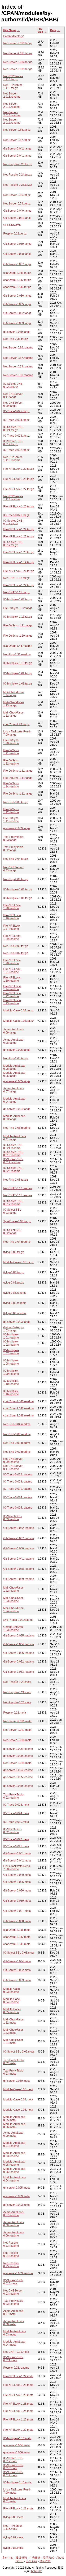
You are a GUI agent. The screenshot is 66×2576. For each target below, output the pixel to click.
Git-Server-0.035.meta (17, 1881)
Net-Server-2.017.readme (11, 105)
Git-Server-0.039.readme (18, 1578)
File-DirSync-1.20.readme (11, 742)
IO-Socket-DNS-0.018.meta (13, 2467)
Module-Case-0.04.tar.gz (18, 1020)
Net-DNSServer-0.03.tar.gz (13, 869)
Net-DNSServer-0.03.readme (13, 2292)
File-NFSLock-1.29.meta (18, 2395)
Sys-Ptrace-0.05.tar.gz (17, 1221)
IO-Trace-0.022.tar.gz (16, 449)
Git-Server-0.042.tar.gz (17, 148)
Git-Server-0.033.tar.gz (17, 323)
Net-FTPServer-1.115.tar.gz (13, 86)
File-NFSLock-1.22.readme (12, 995)
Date (53, 30)
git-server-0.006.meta (16, 2452)
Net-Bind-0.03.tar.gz (15, 946)
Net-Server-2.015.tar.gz (17, 69)
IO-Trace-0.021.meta (16, 1846)
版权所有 (36, 2571)
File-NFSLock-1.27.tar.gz (18, 489)
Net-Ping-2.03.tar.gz (15, 1179)
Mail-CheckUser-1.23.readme (13, 1599)
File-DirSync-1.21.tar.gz (17, 625)
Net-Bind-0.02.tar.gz (15, 953)
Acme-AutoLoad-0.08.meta (13, 2323)
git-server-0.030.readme (18, 1785)
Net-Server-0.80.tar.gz (16, 194)
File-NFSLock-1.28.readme (12, 907)
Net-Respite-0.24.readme (11, 2254)
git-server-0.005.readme (18, 1777)
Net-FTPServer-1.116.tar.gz (13, 78)
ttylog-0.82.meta (13, 2537)
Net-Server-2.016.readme (11, 121)
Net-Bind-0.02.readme (16, 1451)
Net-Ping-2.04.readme (16, 1241)
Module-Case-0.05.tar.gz (18, 1010)
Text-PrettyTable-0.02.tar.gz (13, 849)
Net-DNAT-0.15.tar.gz (16, 592)
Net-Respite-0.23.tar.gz (17, 184)
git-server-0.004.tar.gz (16, 1108)
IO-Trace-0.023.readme (17, 1481)
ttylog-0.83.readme (14, 1313)
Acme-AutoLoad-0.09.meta (13, 2134)
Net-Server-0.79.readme (18, 366)
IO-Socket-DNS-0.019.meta (13, 2474)
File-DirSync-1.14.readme (11, 785)
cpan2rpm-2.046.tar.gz (17, 287)
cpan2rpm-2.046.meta (16, 1929)
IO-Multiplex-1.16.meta (17, 2438)
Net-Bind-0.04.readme (16, 1424)
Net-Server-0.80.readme (18, 375)
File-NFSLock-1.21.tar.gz (18, 571)
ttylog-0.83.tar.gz (13, 1272)
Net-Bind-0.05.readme (16, 1434)
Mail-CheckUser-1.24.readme (13, 1610)
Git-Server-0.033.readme (18, 1671)
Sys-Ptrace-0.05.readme (18, 1619)
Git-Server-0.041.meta (17, 1853)
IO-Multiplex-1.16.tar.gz (17, 616)
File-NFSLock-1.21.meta (18, 2508)
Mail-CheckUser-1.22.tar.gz (13, 714)
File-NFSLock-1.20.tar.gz (18, 552)
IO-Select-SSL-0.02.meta (18, 2051)
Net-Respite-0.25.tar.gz (17, 164)
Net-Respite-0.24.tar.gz (17, 174)
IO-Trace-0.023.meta (16, 1804)
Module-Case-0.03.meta (18, 2089)
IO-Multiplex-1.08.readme (11, 1362)
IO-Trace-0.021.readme (17, 1488)
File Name (9, 30)
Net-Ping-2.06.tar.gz (15, 879)
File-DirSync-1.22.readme (11, 762)
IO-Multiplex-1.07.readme (11, 1352)
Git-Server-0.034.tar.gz (17, 217)
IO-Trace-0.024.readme (17, 1497)
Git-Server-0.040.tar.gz (17, 210)
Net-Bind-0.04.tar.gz (15, 858)
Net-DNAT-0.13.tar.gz (16, 578)
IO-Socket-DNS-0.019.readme (13, 1161)
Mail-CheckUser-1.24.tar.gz (13, 694)
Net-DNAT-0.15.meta (16, 2351)
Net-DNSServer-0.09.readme (13, 1460)
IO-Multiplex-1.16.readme (11, 1393)
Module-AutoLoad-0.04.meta (14, 2343)
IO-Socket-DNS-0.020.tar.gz (13, 385)
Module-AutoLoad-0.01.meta (14, 2500)
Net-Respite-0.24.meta (17, 1692)
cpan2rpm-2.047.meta (16, 1936)
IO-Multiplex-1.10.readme (11, 1382)
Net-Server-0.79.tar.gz (16, 203)
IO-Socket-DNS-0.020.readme (13, 1169)
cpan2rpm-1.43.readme (17, 645)
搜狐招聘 (21, 2557)
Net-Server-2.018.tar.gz (17, 43)
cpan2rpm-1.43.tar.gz (16, 724)
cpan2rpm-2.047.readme (18, 1408)
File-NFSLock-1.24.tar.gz (18, 529)
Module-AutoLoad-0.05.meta (14, 2118)
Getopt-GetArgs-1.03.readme (13, 1628)
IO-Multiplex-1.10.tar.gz (17, 663)
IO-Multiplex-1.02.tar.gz (17, 889)
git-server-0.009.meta (16, 2196)
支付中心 (7, 2557)
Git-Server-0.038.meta (17, 1921)
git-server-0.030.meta (16, 2080)
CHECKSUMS (12, 224)
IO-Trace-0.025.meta (16, 1821)
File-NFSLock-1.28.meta (18, 2384)
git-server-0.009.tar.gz (16, 828)
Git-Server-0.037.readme (18, 1538)
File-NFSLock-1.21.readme (12, 970)
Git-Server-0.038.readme (18, 1568)
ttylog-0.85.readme (14, 1292)
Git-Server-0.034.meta (17, 1961)
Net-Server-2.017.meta (17, 1729)
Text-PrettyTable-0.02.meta (13, 2062)
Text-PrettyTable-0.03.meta (13, 2072)
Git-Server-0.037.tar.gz (17, 264)
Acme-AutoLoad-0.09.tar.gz (13, 1031)
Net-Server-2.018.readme (11, 95)
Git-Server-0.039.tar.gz (17, 243)
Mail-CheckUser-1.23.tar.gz (13, 704)
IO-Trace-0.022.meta (16, 1839)
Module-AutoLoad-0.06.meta (14, 2126)
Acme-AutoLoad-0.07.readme (13, 2214)
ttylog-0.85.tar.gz (13, 1252)
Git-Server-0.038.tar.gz (17, 253)
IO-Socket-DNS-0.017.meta (13, 2460)
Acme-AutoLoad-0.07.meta (13, 2312)
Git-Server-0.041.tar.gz (17, 155)
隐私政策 (45, 2561)
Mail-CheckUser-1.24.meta (13, 2041)
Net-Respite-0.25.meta (17, 1702)
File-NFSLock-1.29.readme (12, 937)
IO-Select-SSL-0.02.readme (12, 1831)
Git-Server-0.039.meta (17, 1900)
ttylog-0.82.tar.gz (13, 1282)
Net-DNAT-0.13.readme (17, 1188)
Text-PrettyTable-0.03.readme (13, 2302)
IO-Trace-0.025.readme (17, 1507)
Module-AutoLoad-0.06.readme (14, 2170)
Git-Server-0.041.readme (18, 1558)
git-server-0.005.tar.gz (16, 1081)
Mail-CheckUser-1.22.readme (13, 1589)
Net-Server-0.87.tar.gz (16, 139)
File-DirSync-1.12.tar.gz (17, 793)
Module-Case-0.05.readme (12, 2011)
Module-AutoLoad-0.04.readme (14, 2179)
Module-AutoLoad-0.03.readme (14, 2154)
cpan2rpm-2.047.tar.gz (17, 279)
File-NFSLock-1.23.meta (18, 2403)
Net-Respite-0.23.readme (11, 2244)
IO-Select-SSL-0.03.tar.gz (12, 1211)
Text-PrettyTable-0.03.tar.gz (13, 838)
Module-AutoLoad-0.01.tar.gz (14, 1138)
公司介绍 (31, 2561)
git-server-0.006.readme (18, 1748)
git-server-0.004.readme (18, 1770)
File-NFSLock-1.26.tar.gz (18, 506)
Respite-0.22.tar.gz (15, 233)
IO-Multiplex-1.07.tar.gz (17, 599)
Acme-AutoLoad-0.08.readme (13, 2224)
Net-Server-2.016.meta (17, 1721)
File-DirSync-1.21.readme (11, 752)
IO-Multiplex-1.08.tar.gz (17, 683)
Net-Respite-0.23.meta (17, 1681)
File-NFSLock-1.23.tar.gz (18, 536)
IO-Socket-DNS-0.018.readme (13, 1154)
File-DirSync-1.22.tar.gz (17, 608)
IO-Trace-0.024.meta (16, 1813)
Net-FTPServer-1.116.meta (13, 2527)
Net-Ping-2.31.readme (16, 654)
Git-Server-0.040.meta (17, 1874)
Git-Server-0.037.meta (17, 1910)
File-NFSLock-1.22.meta (18, 2376)
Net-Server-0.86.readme (18, 347)
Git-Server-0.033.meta (17, 1980)
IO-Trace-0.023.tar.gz (16, 435)
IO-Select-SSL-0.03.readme (12, 1518)
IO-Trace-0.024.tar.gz (16, 419)
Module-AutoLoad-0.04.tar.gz (14, 1100)
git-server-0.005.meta (16, 2187)
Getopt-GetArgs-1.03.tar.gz (13, 1329)
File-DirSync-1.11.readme (11, 820)
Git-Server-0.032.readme (18, 1661)
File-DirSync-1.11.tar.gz (17, 770)
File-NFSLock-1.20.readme (12, 962)
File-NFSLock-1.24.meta (18, 2410)
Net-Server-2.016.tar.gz (17, 62)
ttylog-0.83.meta (13, 2547)
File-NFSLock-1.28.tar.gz (18, 478)
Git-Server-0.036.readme (18, 1652)
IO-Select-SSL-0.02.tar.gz (12, 1232)
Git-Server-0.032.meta (17, 1970)
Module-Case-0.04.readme (12, 2001)
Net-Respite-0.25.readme (11, 2265)
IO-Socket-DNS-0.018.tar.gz (13, 522)
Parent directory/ (13, 36)
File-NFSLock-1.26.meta (18, 2419)
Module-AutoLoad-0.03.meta (14, 2333)
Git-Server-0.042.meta (17, 1860)
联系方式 (48, 2557)
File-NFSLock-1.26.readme (12, 917)
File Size (40, 30)
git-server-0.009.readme (18, 1755)
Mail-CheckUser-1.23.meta (13, 2031)
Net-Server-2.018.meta (17, 1740)
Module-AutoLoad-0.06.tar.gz (14, 1067)
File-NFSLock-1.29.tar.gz (18, 468)
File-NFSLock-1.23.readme (12, 1002)
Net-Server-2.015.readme (11, 114)
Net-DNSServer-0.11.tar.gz (13, 395)
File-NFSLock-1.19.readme (12, 979)
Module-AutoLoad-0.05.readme (14, 2163)
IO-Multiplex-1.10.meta (17, 2482)
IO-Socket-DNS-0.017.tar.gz (13, 544)
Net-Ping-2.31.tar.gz (15, 338)
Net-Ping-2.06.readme (16, 1127)
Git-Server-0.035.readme (18, 1635)
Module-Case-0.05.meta (18, 2109)
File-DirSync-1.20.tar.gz (17, 635)
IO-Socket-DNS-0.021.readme (13, 1147)
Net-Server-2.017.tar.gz (17, 53)
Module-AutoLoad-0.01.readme (14, 2144)
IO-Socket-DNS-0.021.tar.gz (13, 429)
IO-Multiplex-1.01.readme (11, 1336)
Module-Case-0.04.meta (18, 2099)
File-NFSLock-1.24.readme (12, 988)
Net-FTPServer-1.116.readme (13, 459)
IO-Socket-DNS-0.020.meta (13, 2282)
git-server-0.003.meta (16, 2204)
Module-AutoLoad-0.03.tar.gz (14, 1118)
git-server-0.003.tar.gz (16, 1321)
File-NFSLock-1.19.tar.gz (18, 562)
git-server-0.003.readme (18, 2273)
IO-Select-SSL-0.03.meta (18, 1952)
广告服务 (35, 2557)
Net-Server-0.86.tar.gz (16, 129)
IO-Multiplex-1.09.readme (11, 1372)
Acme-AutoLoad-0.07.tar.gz (13, 1090)
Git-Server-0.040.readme (18, 1548)
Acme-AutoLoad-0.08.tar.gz (13, 1041)
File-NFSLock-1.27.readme (12, 927)
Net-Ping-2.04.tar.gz (15, 1058)
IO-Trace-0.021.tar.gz (16, 515)
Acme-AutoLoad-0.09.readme (13, 2234)
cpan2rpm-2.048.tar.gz (17, 272)
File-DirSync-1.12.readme (11, 811)
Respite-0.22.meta (14, 1712)
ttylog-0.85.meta (13, 2517)
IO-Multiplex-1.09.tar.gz (17, 673)
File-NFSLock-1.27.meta (18, 2429)
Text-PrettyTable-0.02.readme (13, 1796)
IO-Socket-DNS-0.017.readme (13, 1203)
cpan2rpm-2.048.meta (16, 1944)
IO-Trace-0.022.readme (17, 1474)
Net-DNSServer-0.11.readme (13, 1467)
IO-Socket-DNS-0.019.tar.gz (13, 443)
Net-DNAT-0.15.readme (17, 1195)
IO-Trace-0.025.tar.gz (16, 411)
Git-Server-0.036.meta (17, 1890)
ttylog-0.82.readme (14, 1302)
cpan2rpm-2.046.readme (18, 1401)
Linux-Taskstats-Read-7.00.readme (17, 1868)
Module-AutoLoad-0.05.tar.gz (14, 1074)
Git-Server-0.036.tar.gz (17, 295)
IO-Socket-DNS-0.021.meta (13, 2359)
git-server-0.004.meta (16, 2445)
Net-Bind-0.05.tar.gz (15, 802)
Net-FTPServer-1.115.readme (13, 498)
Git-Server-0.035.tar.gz (17, 304)
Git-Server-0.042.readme (18, 1527)
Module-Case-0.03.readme (12, 1990)
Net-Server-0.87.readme (18, 357)
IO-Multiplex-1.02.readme (11, 1343)
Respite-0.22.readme (16, 2367)
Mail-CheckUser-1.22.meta (13, 2021)
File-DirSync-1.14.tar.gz (17, 777)
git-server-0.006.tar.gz (16, 1049)
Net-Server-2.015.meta (17, 1762)
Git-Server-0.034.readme (18, 1644)
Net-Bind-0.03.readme (16, 1442)
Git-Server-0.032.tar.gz (17, 313)
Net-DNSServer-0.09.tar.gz (13, 404)
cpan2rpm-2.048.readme (18, 1415)
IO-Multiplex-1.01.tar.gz (17, 898)
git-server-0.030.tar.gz (16, 331)
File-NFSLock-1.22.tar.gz (18, 585)
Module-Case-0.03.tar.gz (18, 1262)
